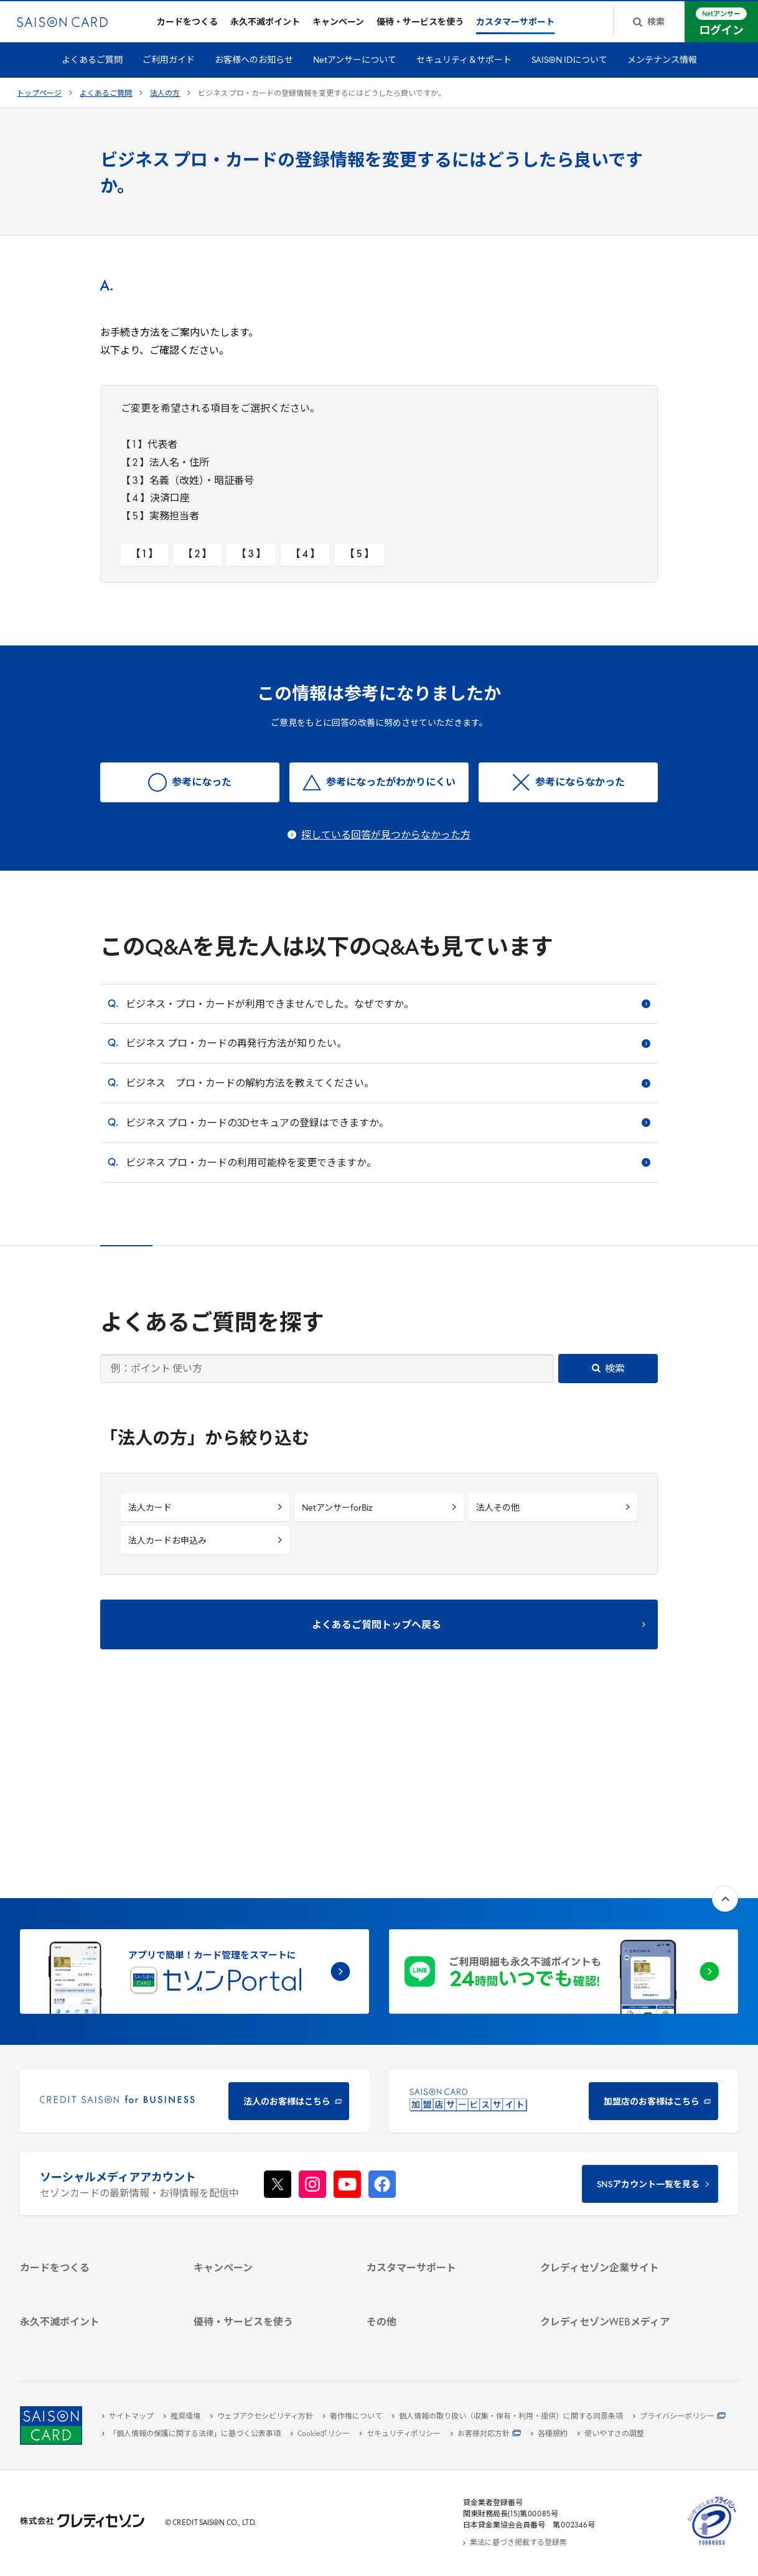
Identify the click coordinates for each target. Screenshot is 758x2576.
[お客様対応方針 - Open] (486, 2434)
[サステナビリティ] (614, 2153)
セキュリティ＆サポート (464, 69)
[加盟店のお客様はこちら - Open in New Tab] (563, 1922)
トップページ (39, 102)
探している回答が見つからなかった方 (385, 844)
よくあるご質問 (92, 69)
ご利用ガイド (169, 69)
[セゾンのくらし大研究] (614, 2291)
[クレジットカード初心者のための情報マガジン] (614, 2246)
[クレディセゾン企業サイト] (614, 2110)
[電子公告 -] (614, 2181)
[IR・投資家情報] (614, 2167)
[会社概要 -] (614, 2124)
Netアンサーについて (354, 69)
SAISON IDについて (569, 69)
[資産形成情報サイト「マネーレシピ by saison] (614, 2272)
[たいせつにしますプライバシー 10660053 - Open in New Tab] (712, 2545)
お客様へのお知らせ (254, 69)
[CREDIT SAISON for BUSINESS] (194, 1922)
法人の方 (165, 102)
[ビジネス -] (614, 2138)
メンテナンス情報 (662, 69)
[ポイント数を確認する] (94, 2337)
